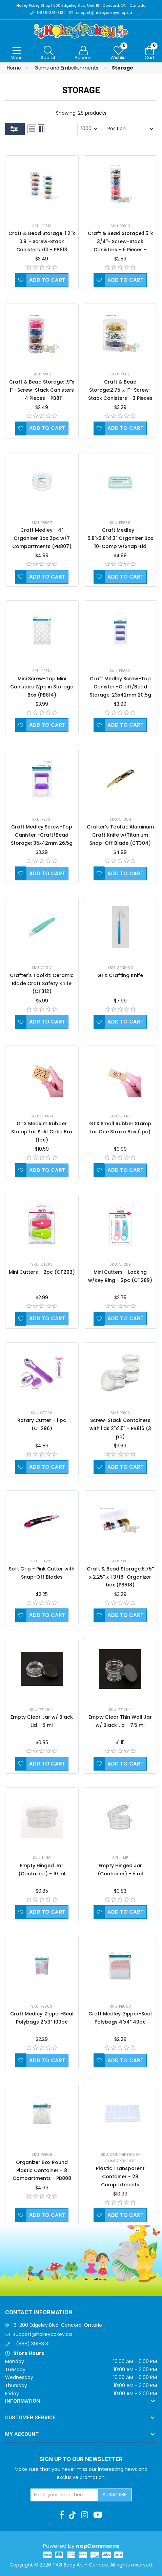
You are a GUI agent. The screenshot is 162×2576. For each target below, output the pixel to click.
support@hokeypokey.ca (42, 2334)
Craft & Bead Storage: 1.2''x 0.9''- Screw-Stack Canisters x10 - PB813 (41, 241)
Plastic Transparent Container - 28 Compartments (120, 2176)
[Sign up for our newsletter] (64, 2495)
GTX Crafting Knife (120, 975)
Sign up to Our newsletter (81, 2459)
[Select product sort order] (130, 129)
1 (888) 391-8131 (31, 2343)
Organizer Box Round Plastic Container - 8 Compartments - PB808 (42, 2170)
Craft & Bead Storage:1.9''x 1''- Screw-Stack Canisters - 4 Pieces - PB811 (41, 390)
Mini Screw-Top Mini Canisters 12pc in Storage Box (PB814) (41, 686)
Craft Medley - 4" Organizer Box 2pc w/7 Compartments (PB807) (42, 538)
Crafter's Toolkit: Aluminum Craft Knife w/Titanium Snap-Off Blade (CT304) (120, 835)
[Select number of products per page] (89, 129)
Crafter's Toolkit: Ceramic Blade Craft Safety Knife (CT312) (42, 983)
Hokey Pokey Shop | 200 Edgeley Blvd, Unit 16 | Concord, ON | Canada (81, 5)
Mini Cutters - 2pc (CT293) (42, 1272)
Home (14, 67)
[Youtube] (97, 2515)
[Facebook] (62, 2515)
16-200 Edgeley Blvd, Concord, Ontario (57, 2325)
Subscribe (114, 2494)
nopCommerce (97, 2546)
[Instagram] (84, 2515)
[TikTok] (72, 2515)
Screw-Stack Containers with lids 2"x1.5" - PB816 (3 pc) (120, 1428)
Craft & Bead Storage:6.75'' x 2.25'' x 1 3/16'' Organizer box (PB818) (120, 1576)
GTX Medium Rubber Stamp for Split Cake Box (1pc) (42, 1132)
